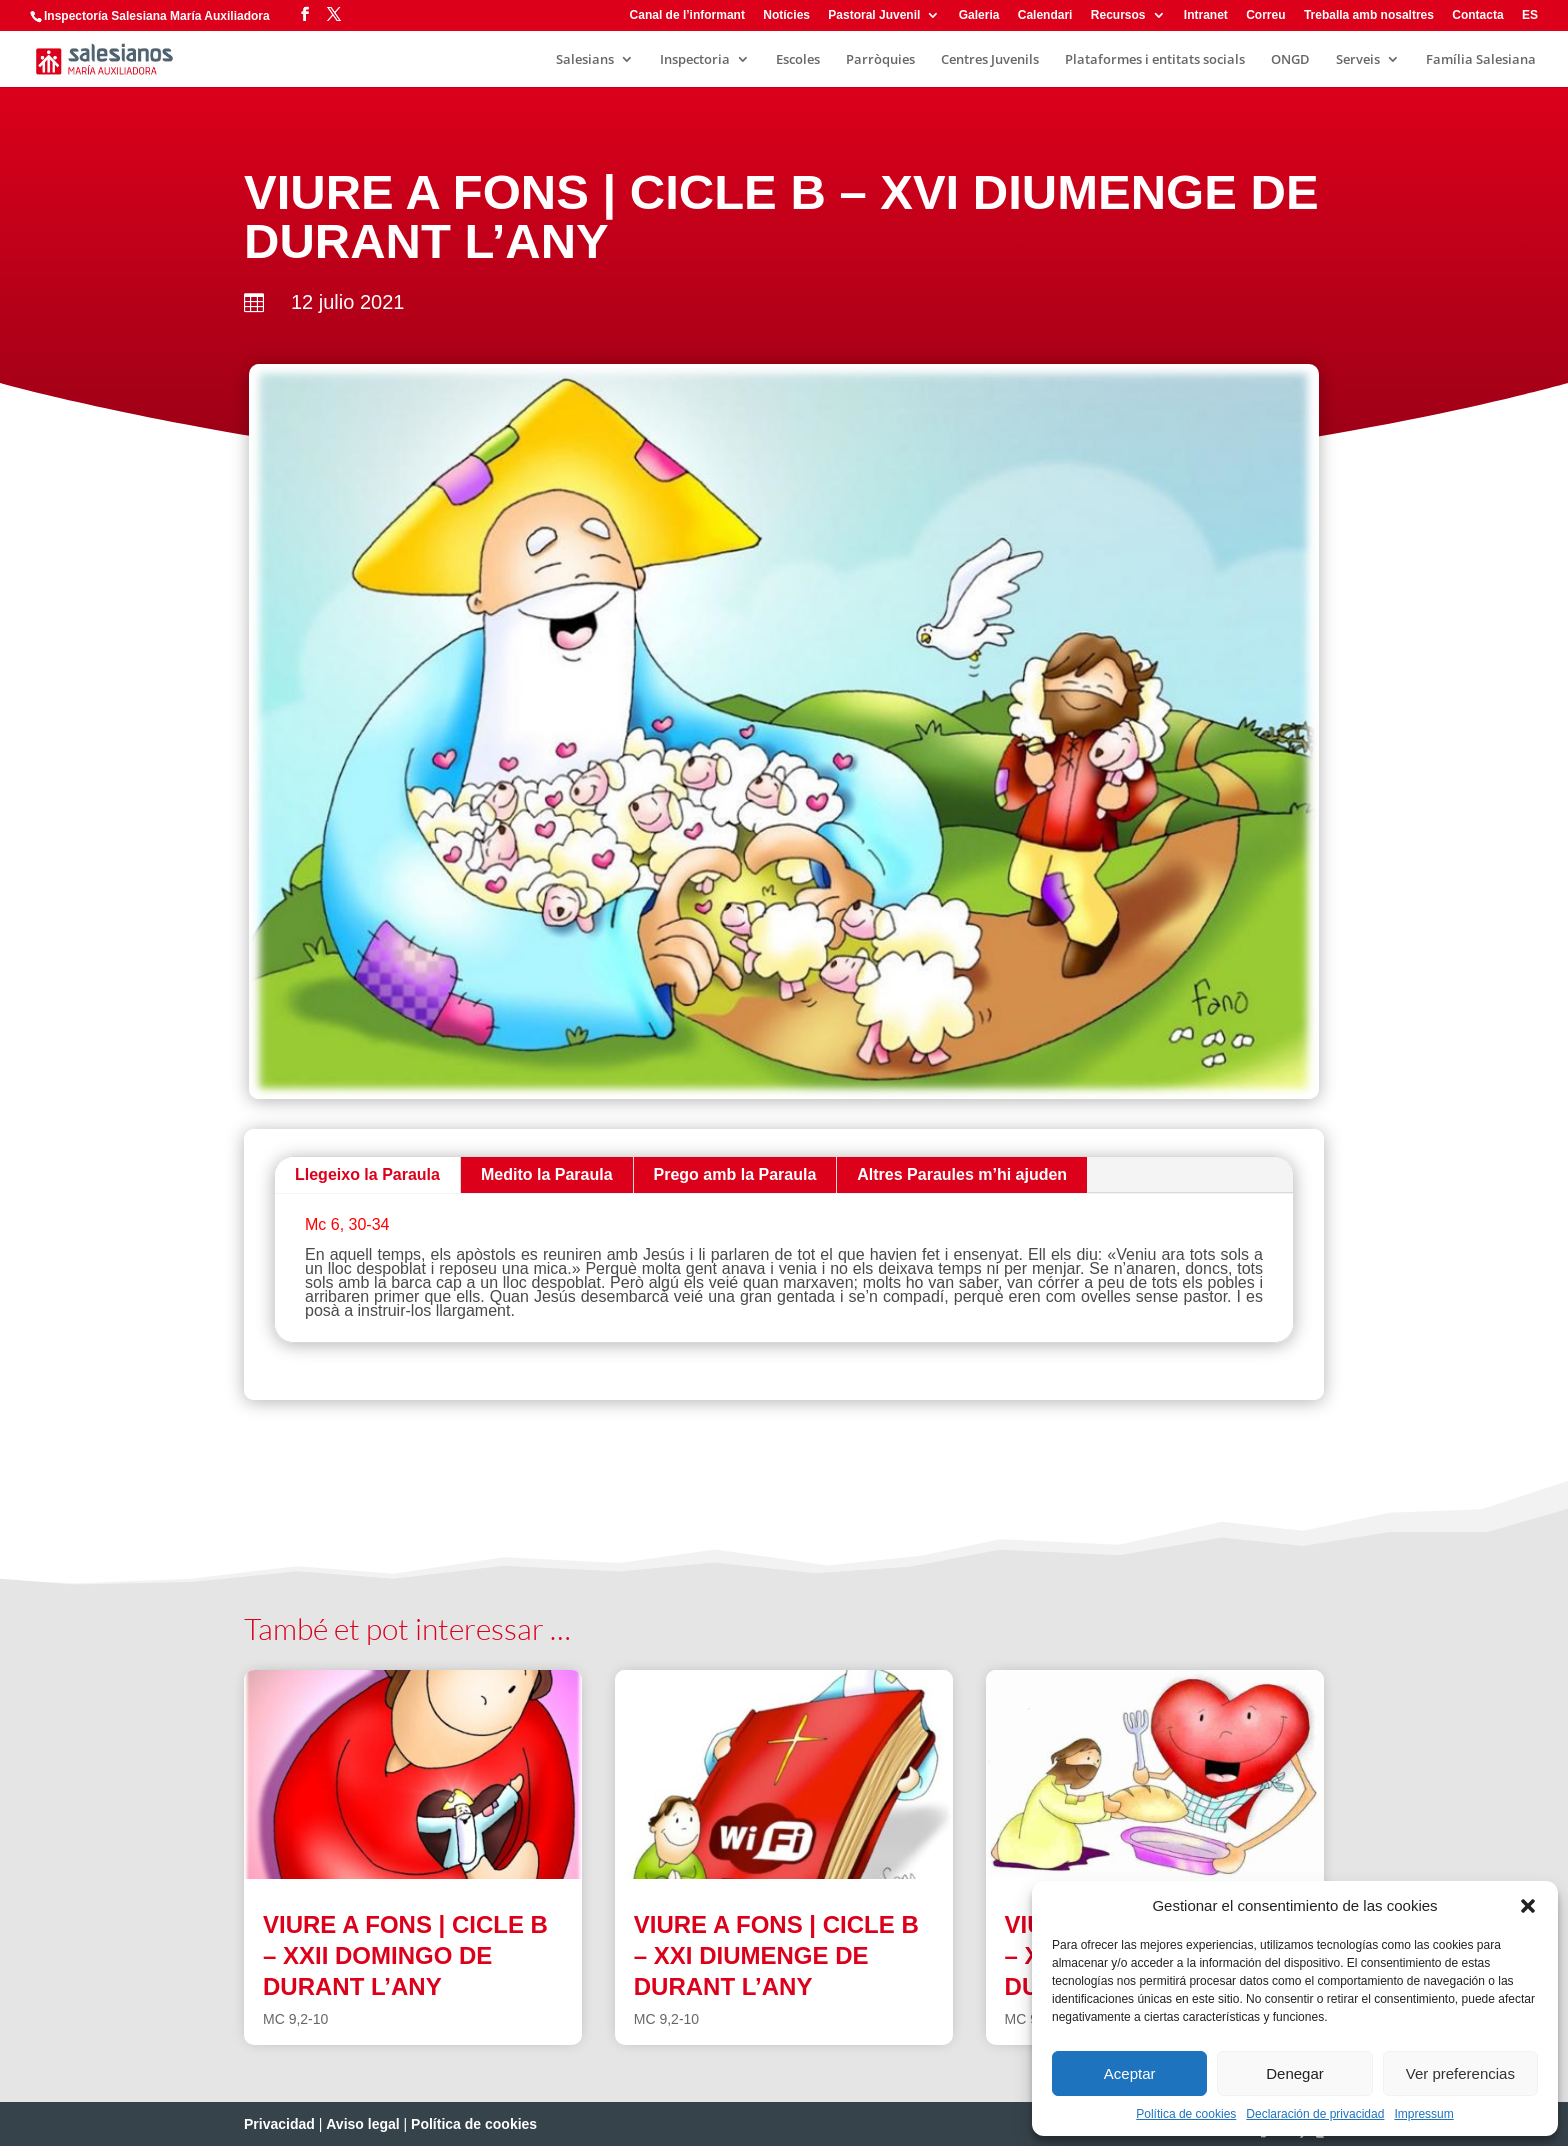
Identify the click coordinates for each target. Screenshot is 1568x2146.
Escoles (798, 60)
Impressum (1423, 2114)
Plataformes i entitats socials (1155, 60)
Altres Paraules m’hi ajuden (962, 1174)
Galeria (979, 15)
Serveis (1358, 60)
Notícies (786, 15)
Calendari (1045, 15)
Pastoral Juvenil (874, 15)
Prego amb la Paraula (735, 1174)
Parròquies (880, 60)
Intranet (1206, 15)
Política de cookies (1186, 2114)
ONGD (1290, 60)
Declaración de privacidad (1315, 2114)
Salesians (585, 60)
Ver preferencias (1460, 2073)
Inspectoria (695, 60)
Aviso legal (362, 2124)
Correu (1265, 15)
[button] (1528, 1906)
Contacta (1477, 15)
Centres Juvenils (990, 60)
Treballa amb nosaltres (1369, 15)
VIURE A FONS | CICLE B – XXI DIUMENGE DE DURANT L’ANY (776, 1955)
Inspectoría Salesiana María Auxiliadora (157, 16)
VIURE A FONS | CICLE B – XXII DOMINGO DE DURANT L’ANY (405, 1955)
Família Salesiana (1481, 60)
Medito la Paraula (547, 1174)
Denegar (1295, 2073)
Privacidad (279, 2124)
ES (1530, 15)
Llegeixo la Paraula (367, 1174)
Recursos (1118, 15)
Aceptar (1130, 2073)
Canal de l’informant (687, 15)
